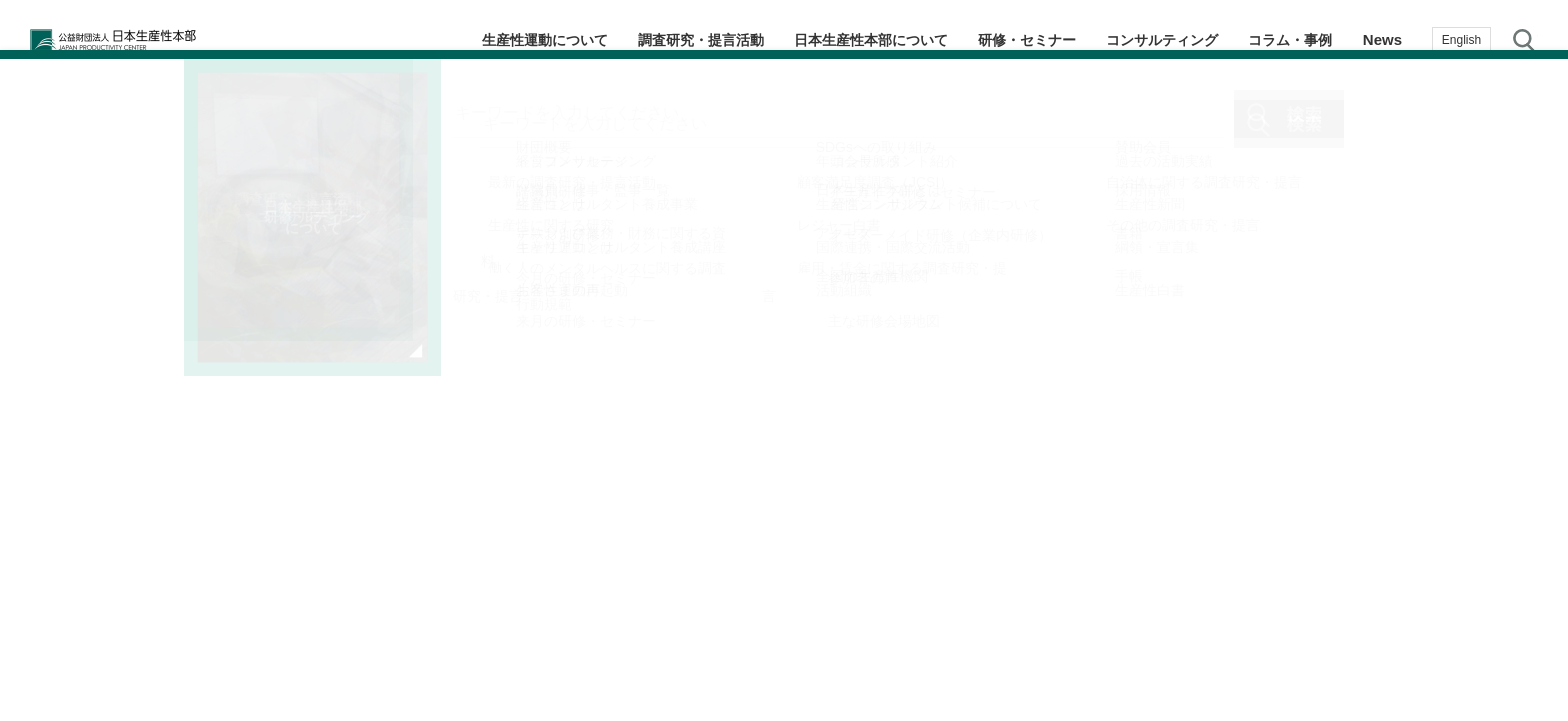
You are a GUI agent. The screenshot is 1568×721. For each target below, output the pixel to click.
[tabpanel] (447, 380)
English (1461, 40)
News (1382, 39)
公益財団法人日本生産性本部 (158, 40)
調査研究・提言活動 (655, 39)
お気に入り (1528, 458)
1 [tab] (819, 642)
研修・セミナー (1004, 39)
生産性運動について (488, 39)
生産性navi (1528, 295)
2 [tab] (839, 642)
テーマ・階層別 (1528, 215)
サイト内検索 (1524, 40)
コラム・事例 (1286, 39)
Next (856, 380)
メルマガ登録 (1528, 375)
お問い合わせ (1528, 534)
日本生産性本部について (837, 39)
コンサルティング (1149, 39)
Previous (38, 380)
